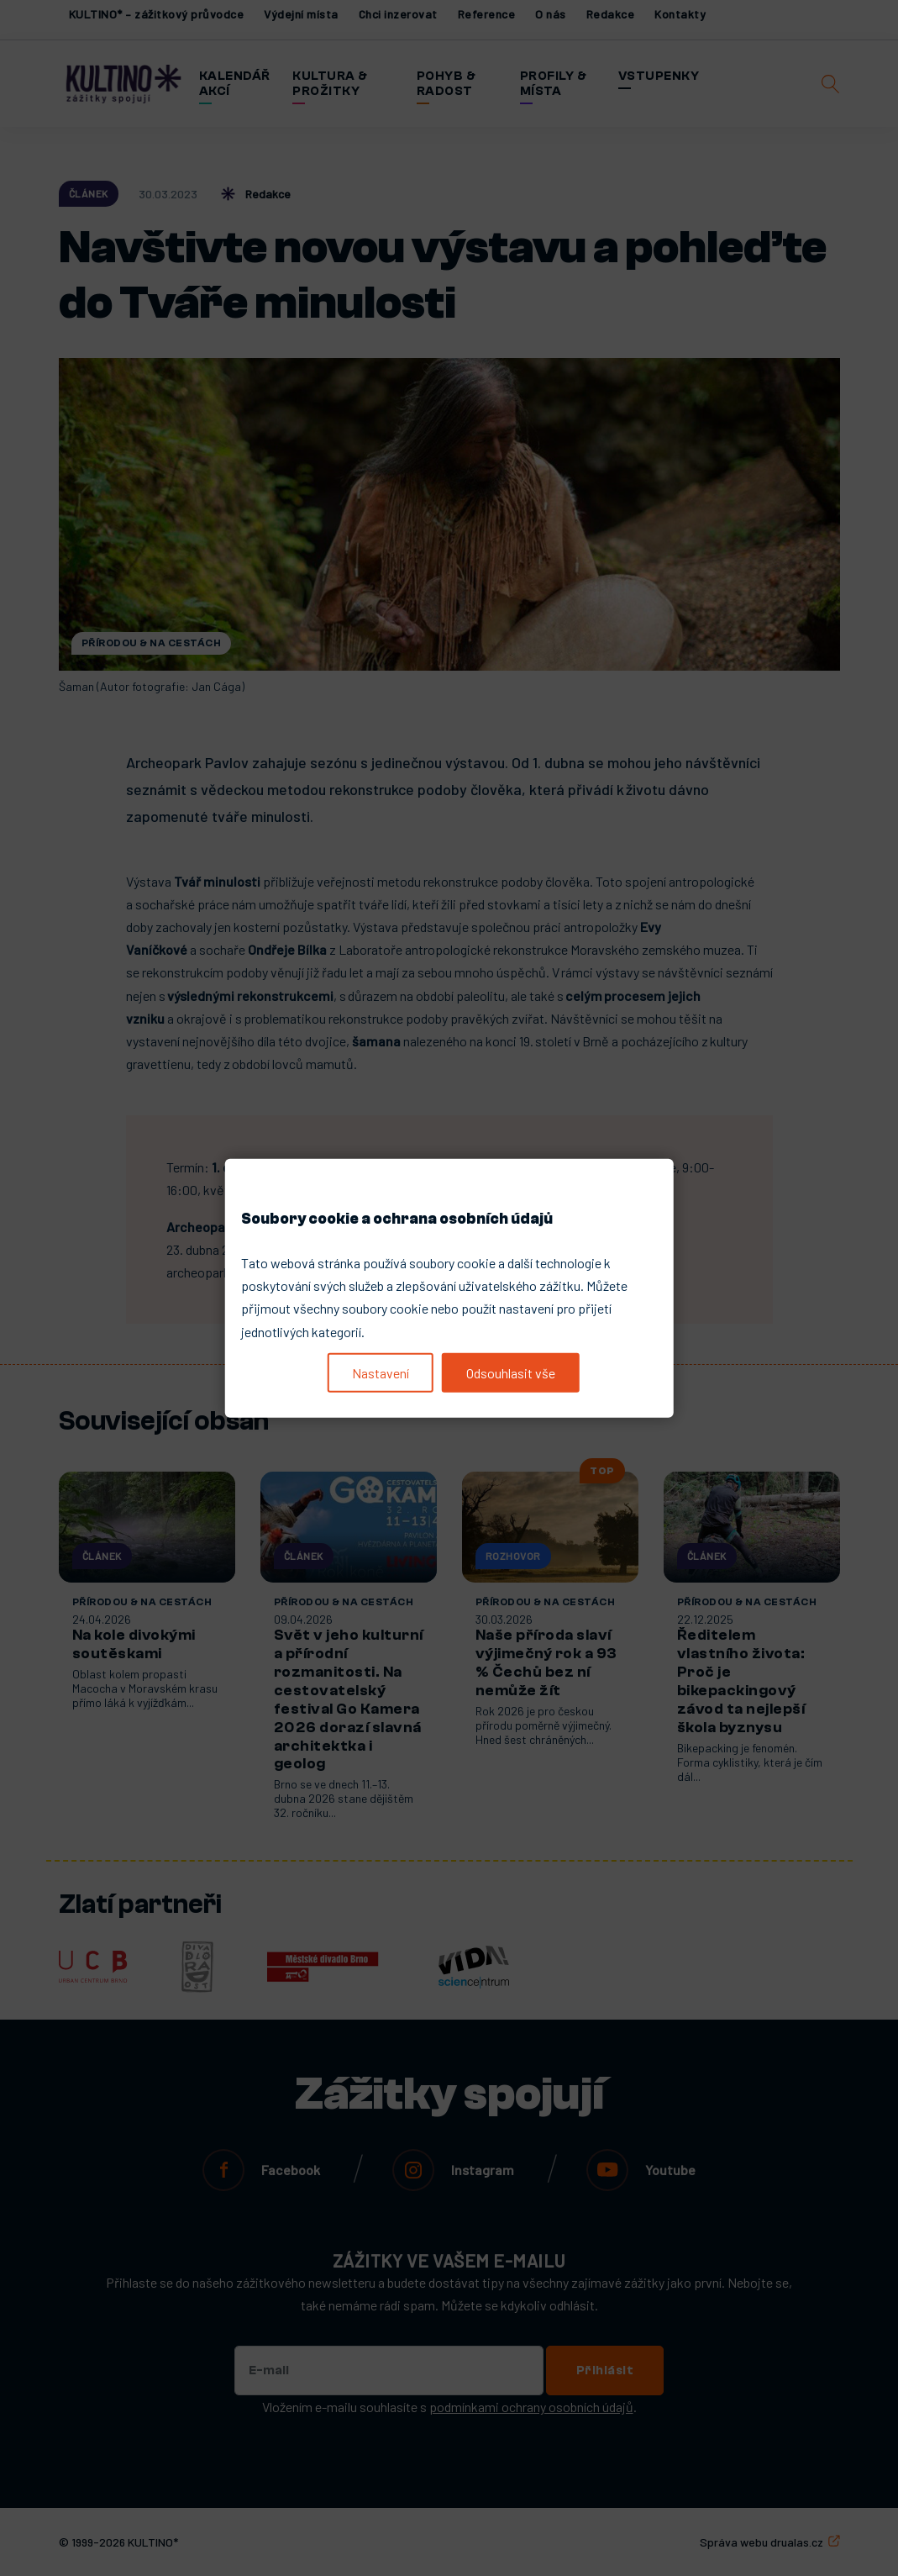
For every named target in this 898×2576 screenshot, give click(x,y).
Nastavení (380, 1373)
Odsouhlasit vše (510, 1373)
